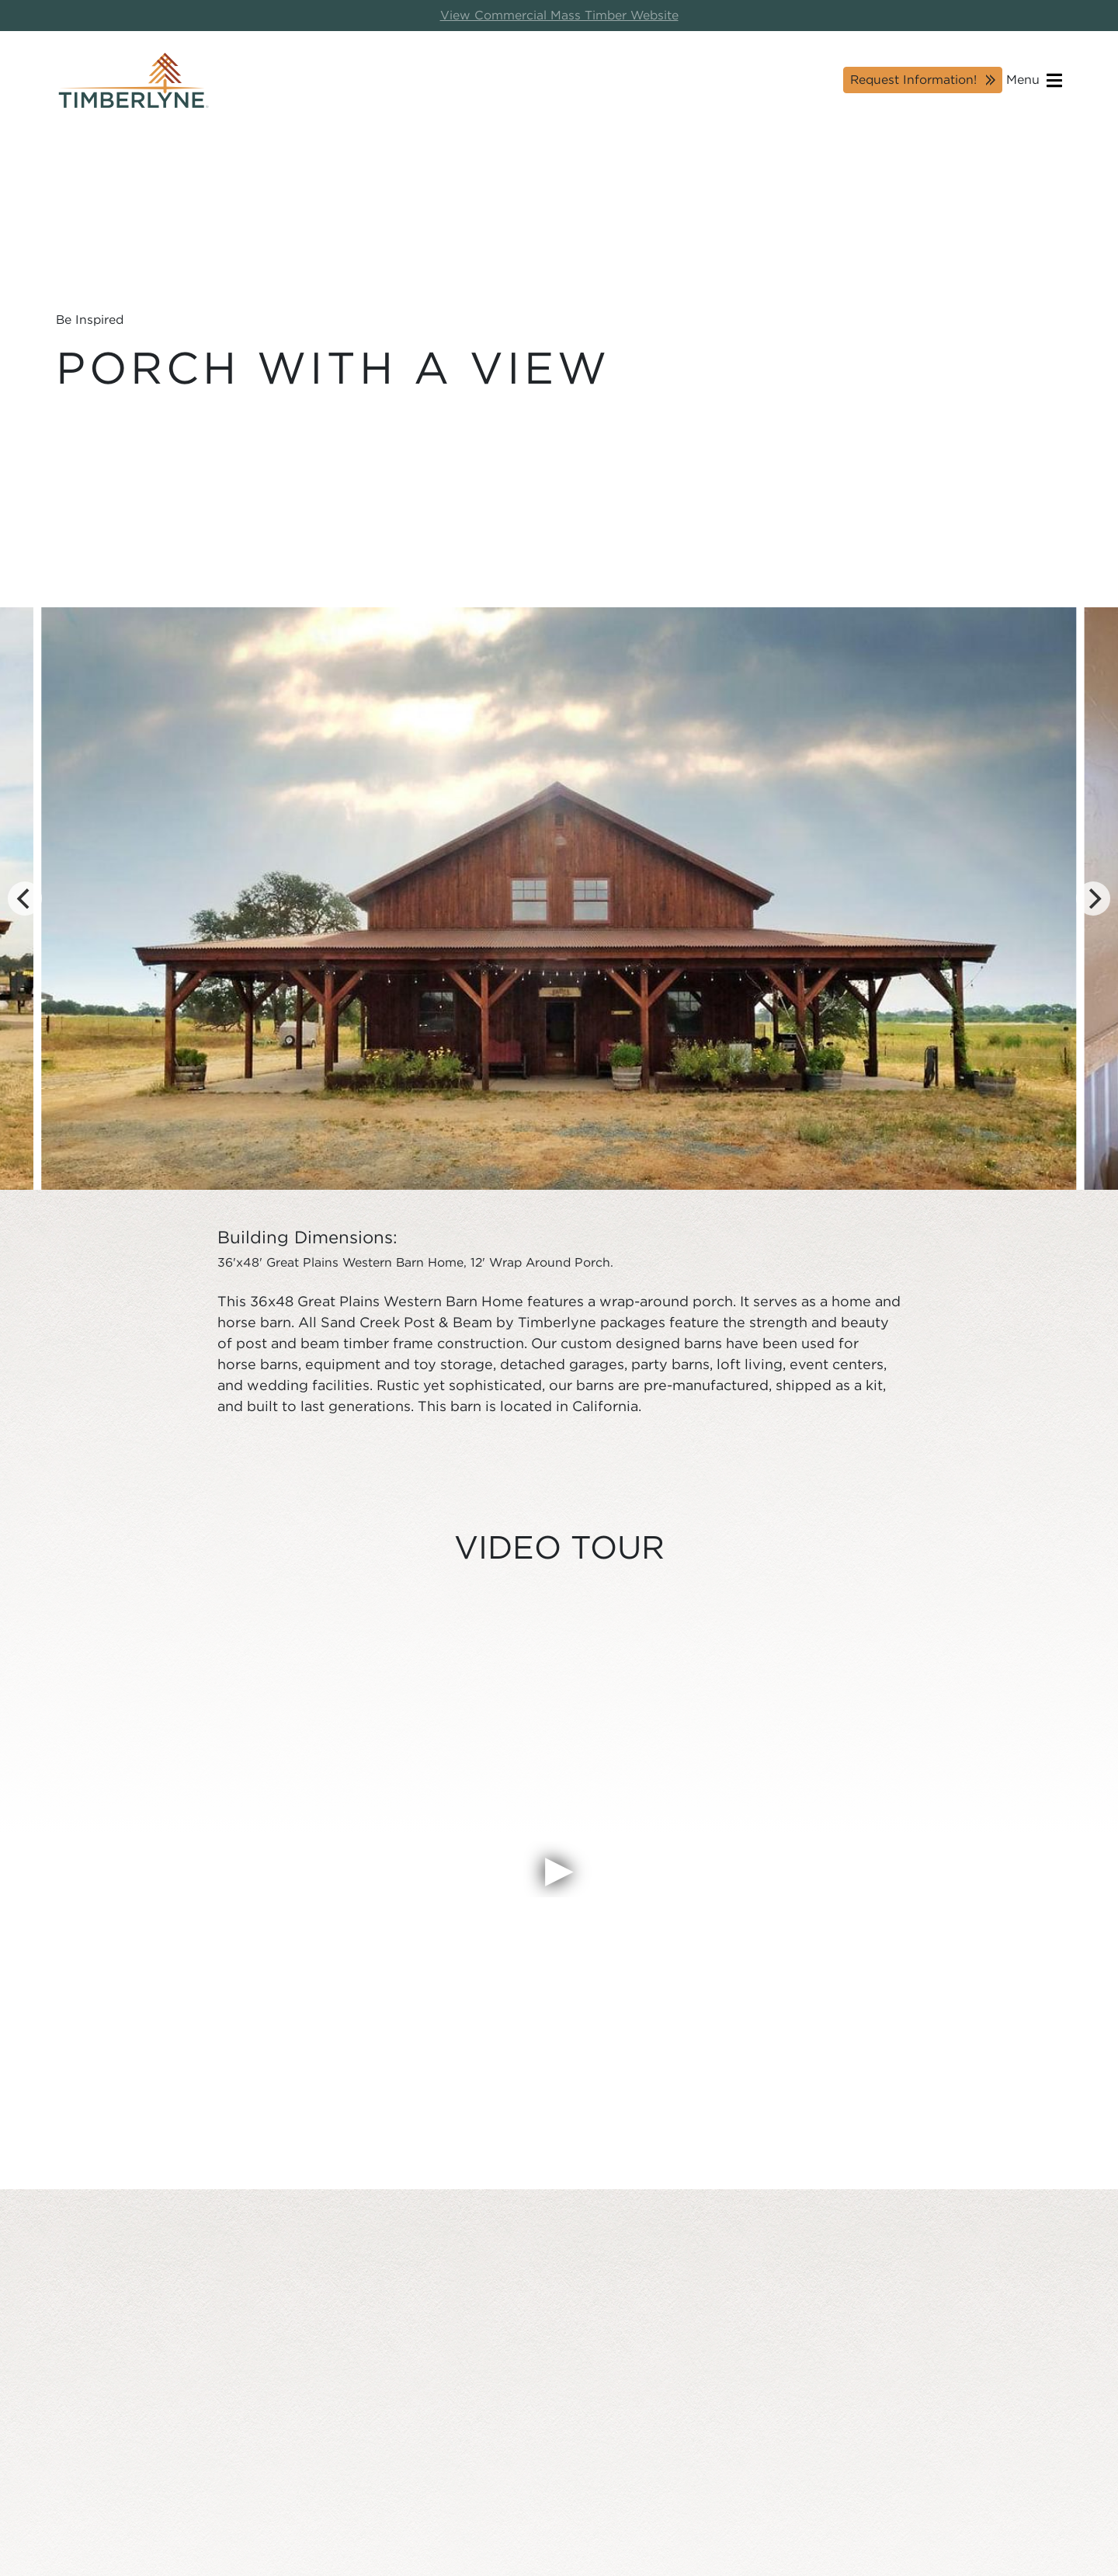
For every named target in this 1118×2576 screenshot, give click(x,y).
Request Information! (913, 79)
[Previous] (25, 898)
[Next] (1093, 898)
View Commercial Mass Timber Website (559, 15)
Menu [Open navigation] (1034, 80)
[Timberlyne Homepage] (133, 80)
